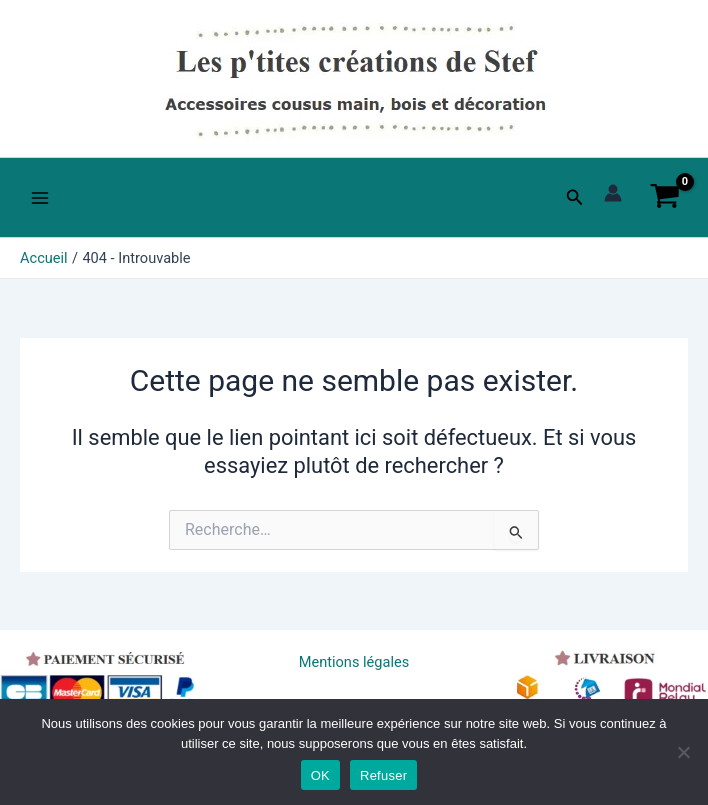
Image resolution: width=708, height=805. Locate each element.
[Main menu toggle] (40, 197)
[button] (575, 197)
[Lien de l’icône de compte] (613, 193)
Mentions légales (354, 662)
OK (320, 775)
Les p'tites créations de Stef (161, 141)
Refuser (383, 775)
